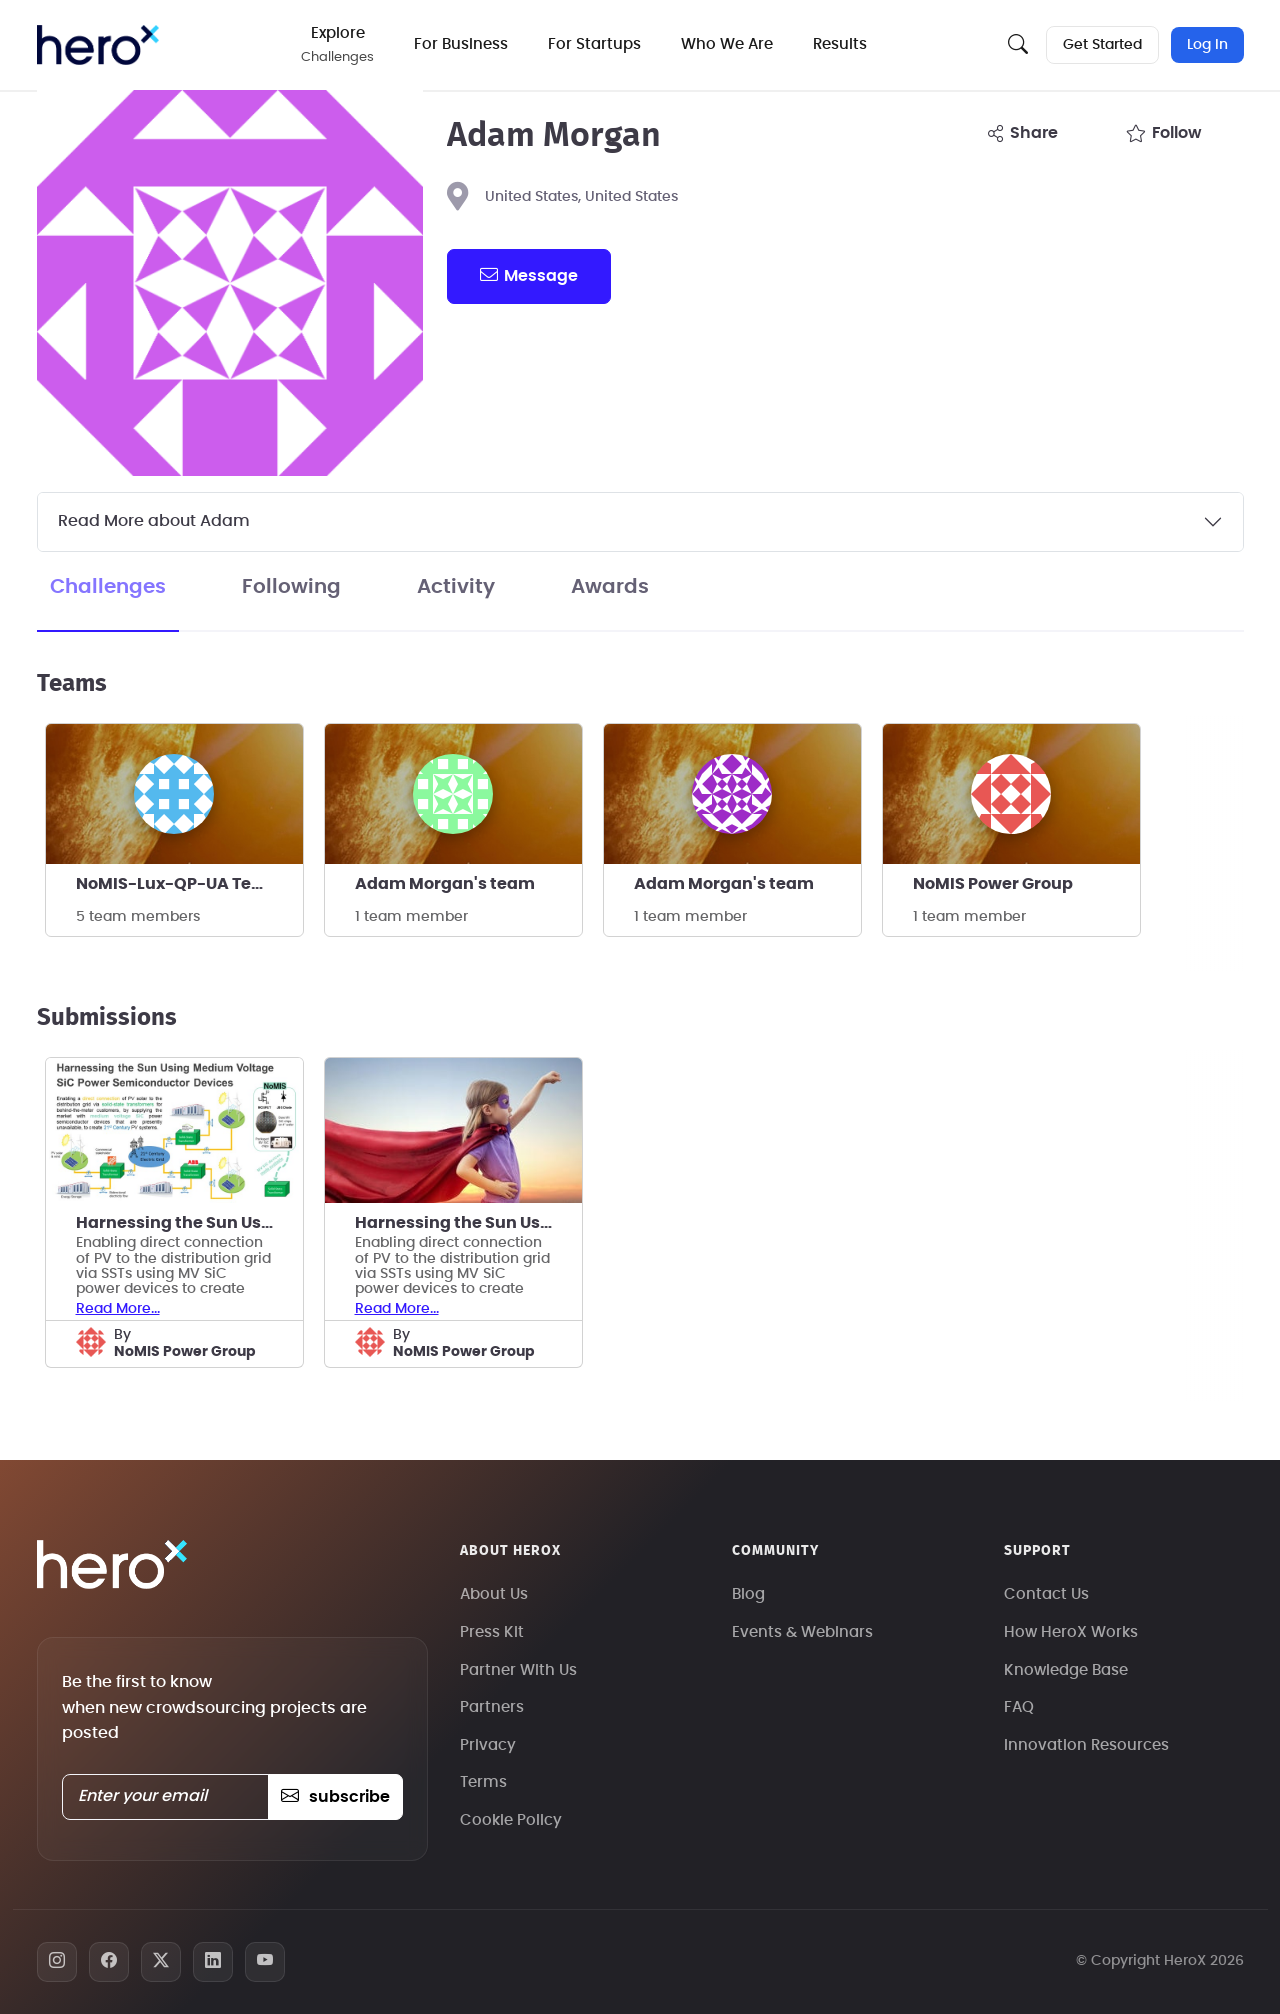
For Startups (595, 44)
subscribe (335, 1797)
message (529, 275)
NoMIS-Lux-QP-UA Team (177, 884)
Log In (1207, 45)
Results (841, 44)
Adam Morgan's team (445, 884)
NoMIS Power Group (993, 884)
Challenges (108, 587)
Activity (456, 587)
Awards (610, 587)
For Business (462, 44)
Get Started (1102, 45)
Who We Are (728, 44)
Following (291, 587)
